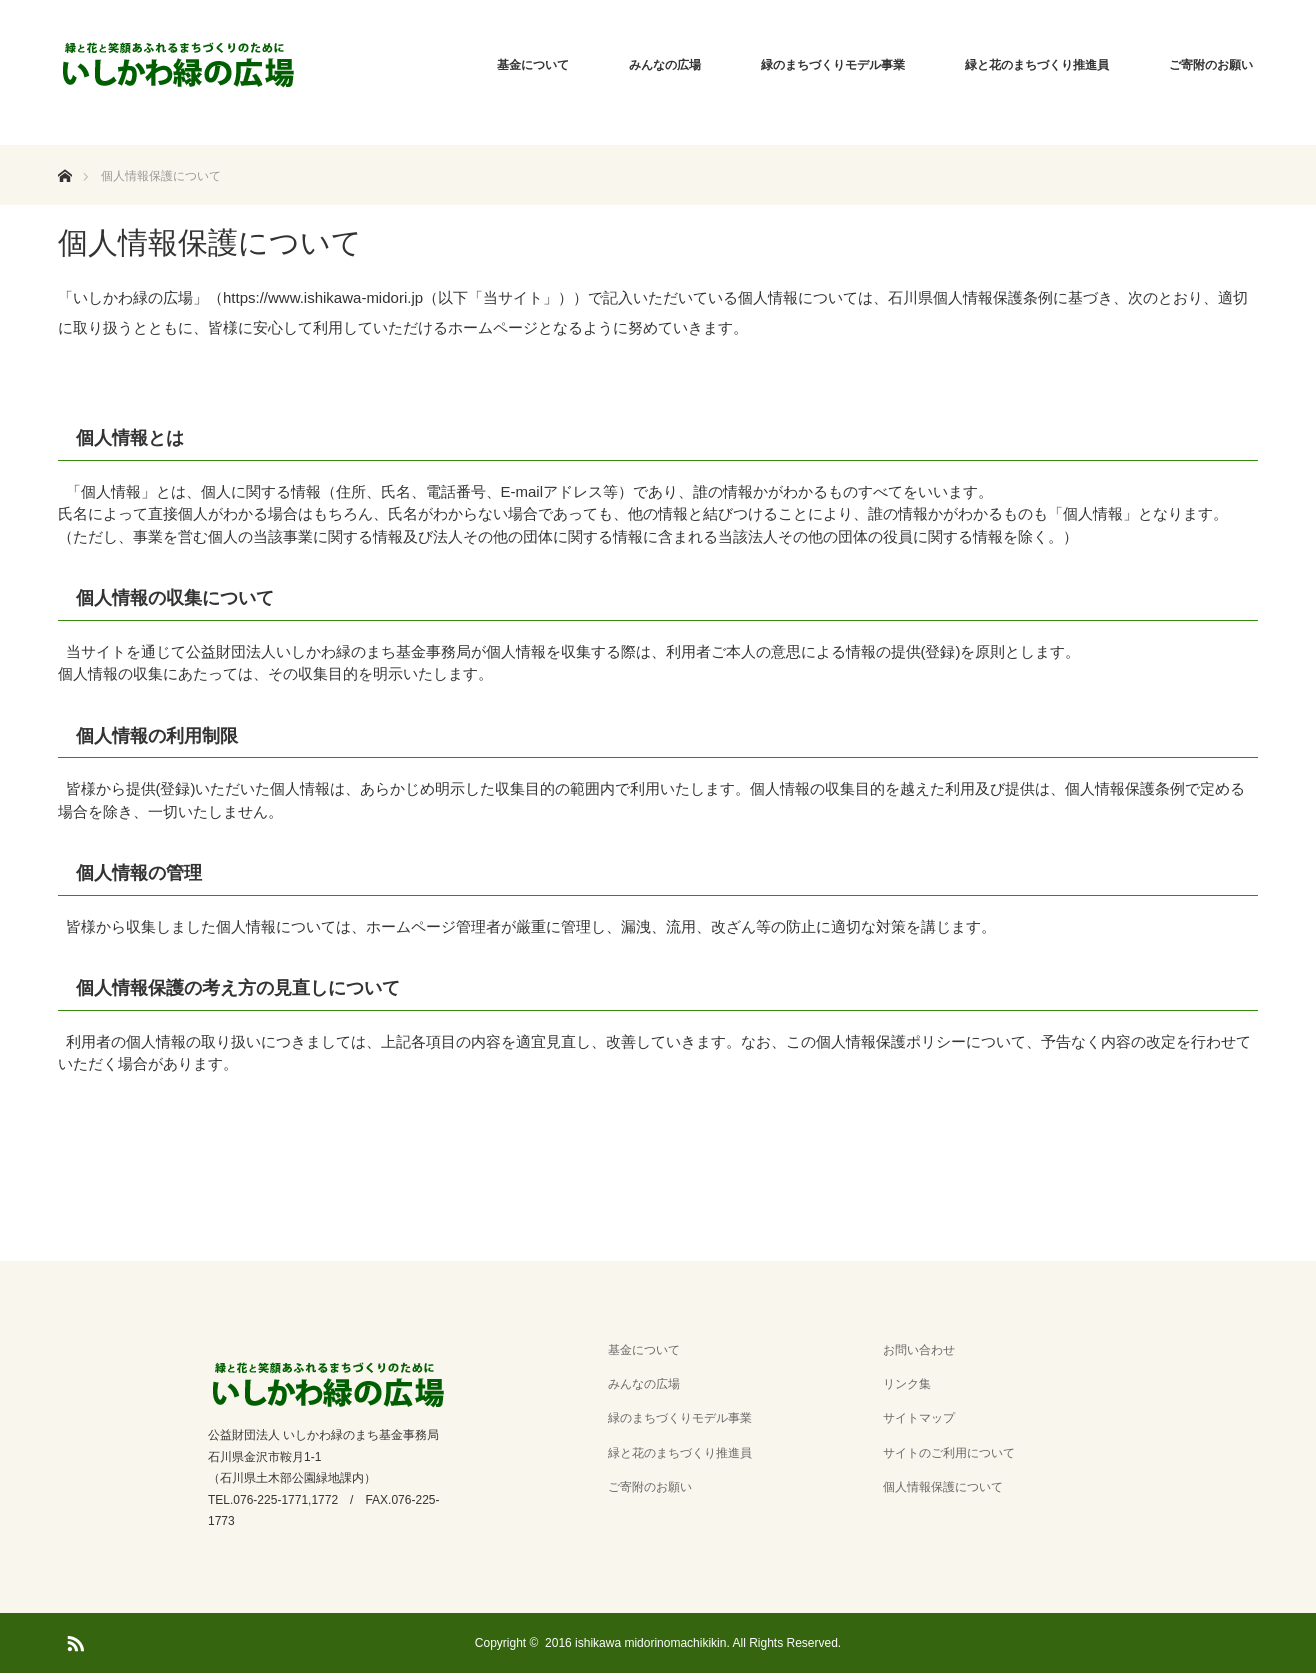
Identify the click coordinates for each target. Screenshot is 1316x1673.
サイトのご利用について (949, 1453)
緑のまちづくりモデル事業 (833, 65)
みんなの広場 (665, 65)
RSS (73, 1640)
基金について (533, 65)
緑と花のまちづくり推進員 (1037, 65)
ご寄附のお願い (1211, 65)
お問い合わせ (919, 1350)
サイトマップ (919, 1418)
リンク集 (907, 1384)
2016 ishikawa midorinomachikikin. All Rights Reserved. (693, 1643)
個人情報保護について (943, 1487)
